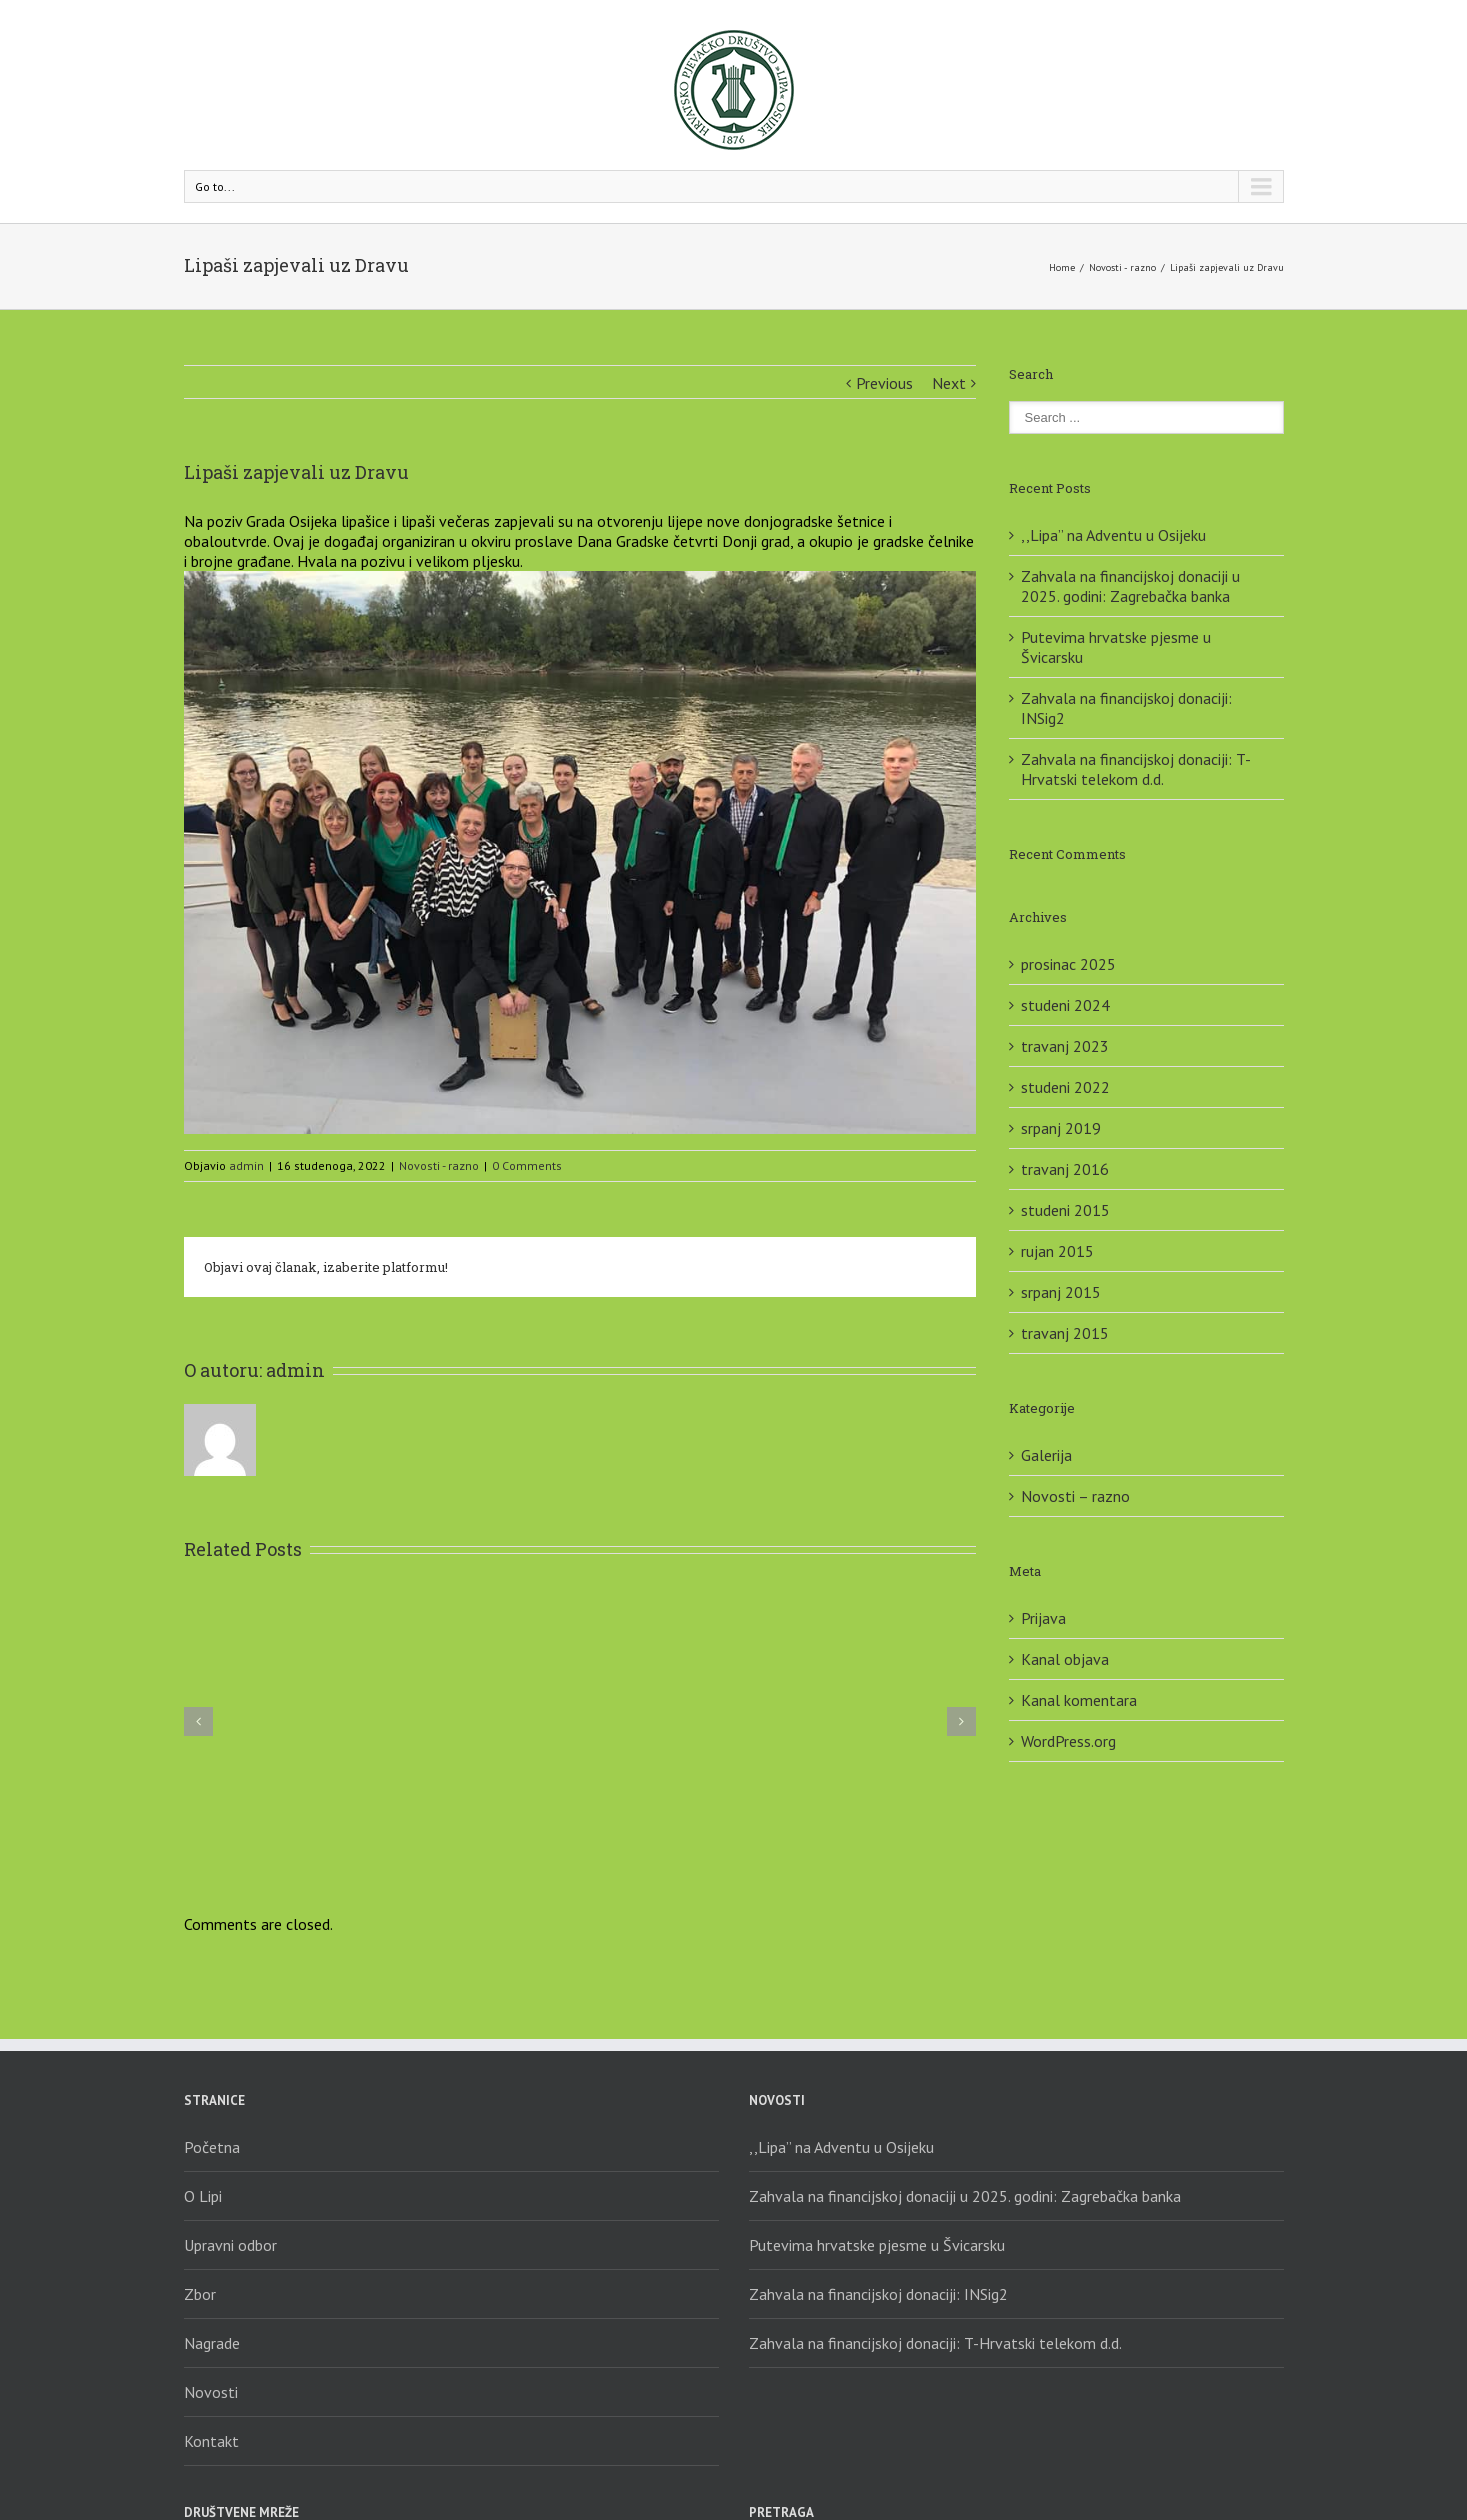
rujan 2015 (1057, 1251)
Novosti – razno (1075, 1496)
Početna (212, 2147)
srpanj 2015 (1061, 1292)
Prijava (1043, 1618)
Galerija (1046, 1455)
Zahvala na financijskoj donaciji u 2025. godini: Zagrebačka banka (1130, 586)
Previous (884, 383)
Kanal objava (1065, 1659)
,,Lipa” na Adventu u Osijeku (1113, 535)
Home (1062, 267)
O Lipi (203, 2196)
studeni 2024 (1065, 1005)
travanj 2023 (1065, 1046)
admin (246, 1165)
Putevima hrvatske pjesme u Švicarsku (877, 2245)
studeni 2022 (1065, 1087)
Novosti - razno (1122, 267)
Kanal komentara (1079, 1700)
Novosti (211, 2392)
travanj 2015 (1065, 1333)
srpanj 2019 (1061, 1128)
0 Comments (527, 1165)
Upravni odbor (230, 2245)
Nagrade (212, 2343)
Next (949, 383)
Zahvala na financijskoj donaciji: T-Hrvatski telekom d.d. (1136, 769)
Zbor (200, 2294)
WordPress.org (1068, 1741)
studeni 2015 (1065, 1210)
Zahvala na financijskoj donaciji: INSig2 (878, 2294)
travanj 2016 (1065, 1169)
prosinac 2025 (1068, 964)
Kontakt (211, 2441)
